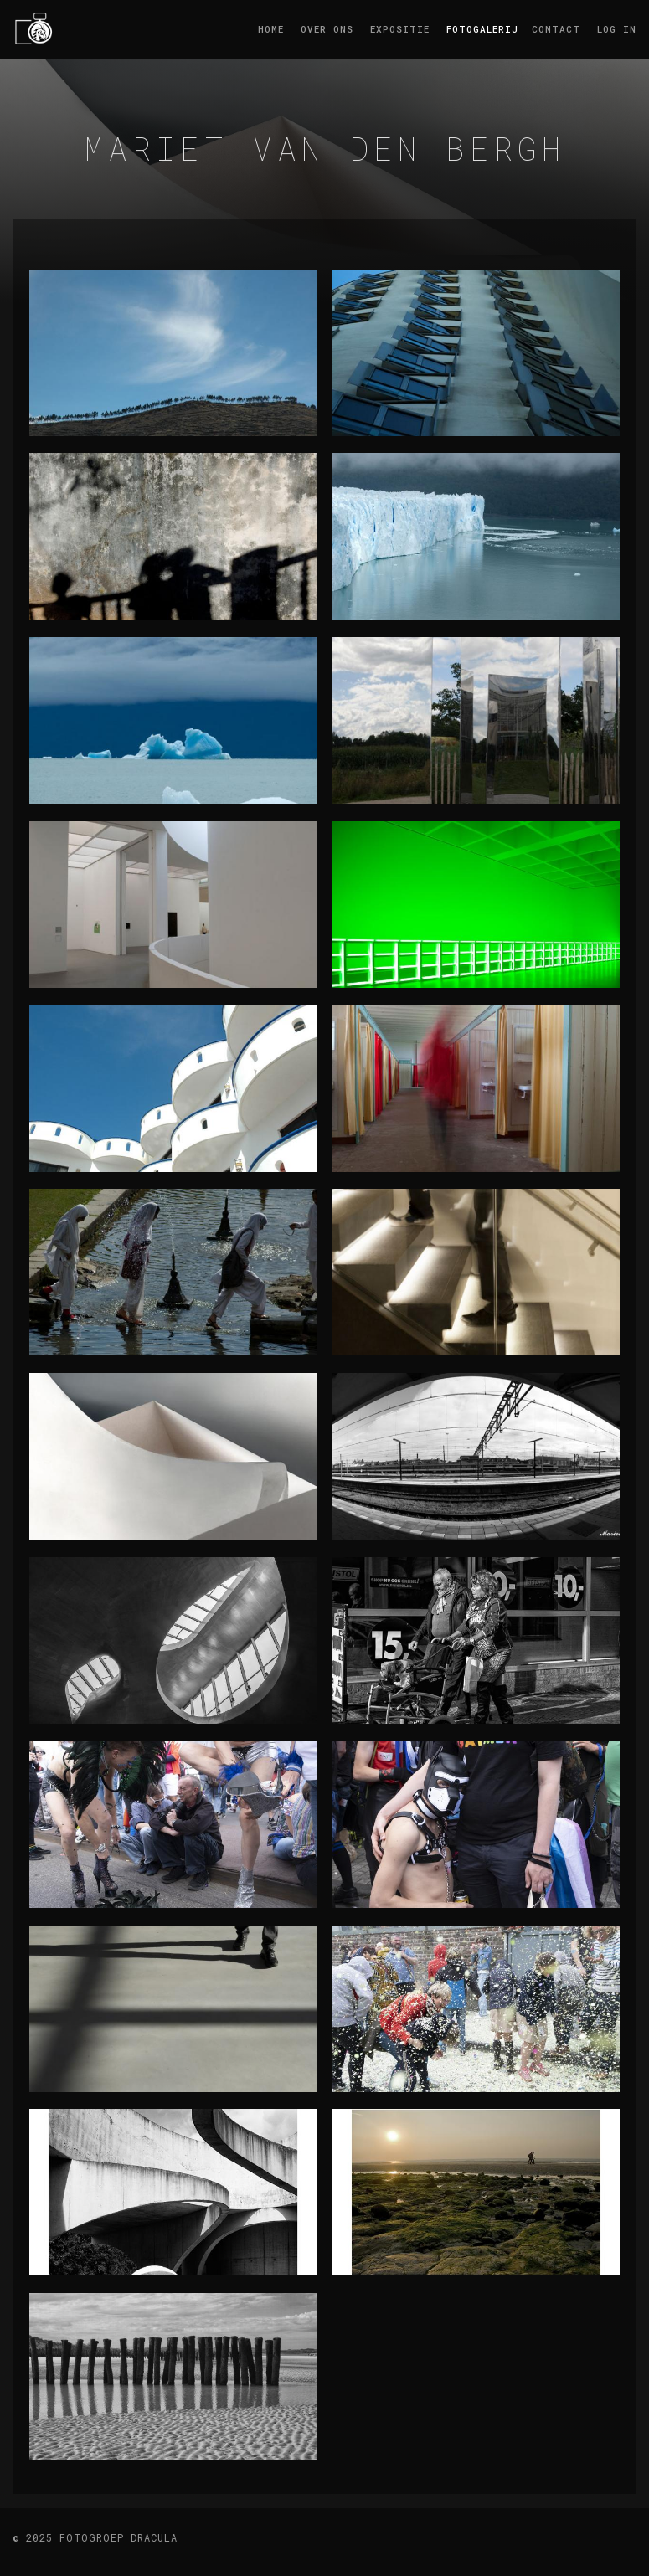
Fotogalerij (480, 29)
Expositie (400, 29)
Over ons (327, 29)
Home (271, 29)
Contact (556, 29)
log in (616, 29)
